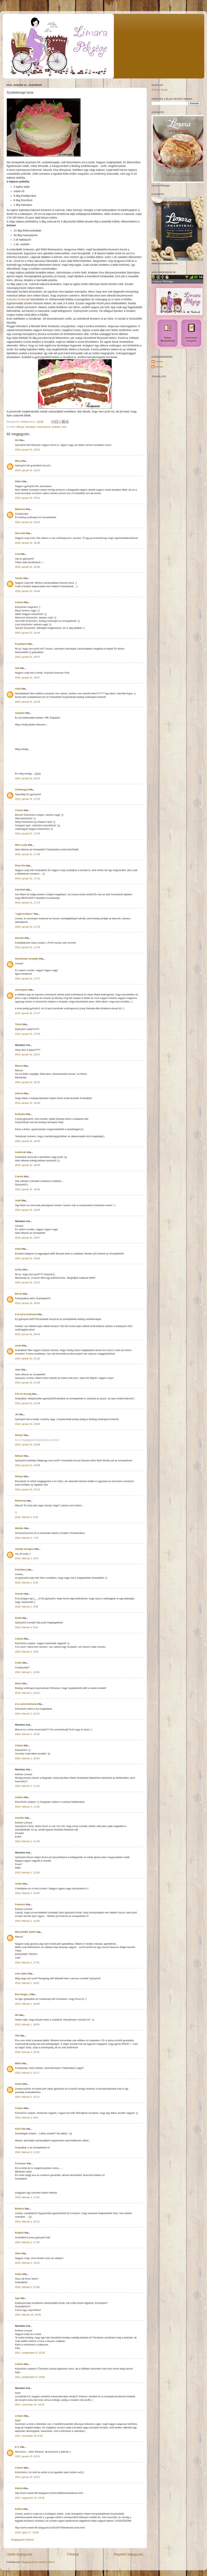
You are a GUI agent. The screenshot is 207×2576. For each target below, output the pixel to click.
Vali (17, 668)
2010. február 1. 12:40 (27, 1893)
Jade (18, 1369)
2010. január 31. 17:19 (27, 926)
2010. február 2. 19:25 (27, 2262)
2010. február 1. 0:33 (26, 1517)
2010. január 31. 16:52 (27, 778)
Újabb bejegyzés (19, 2554)
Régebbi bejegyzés (128, 2554)
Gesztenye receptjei (26, 958)
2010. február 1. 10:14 (27, 1692)
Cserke (19, 1176)
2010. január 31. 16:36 (27, 542)
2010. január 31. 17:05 (27, 833)
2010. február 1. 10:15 (27, 1713)
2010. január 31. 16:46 (27, 632)
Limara (19, 602)
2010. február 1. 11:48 (27, 1841)
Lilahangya (21, 789)
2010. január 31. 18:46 (27, 1189)
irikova (19, 1093)
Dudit (18, 1618)
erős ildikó (21, 1973)
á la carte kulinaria (26, 1314)
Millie (18, 2063)
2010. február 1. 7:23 (26, 1537)
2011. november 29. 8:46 (29, 2435)
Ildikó (18, 481)
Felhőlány (21, 1569)
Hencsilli (20, 533)
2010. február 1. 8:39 (26, 1582)
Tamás (19, 578)
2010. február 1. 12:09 (27, 1872)
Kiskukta (12, 299)
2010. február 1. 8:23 (26, 1558)
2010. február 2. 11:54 (27, 2197)
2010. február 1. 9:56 (26, 1651)
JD (16, 1414)
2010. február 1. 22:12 (27, 2096)
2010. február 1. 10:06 (27, 1672)
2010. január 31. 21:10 (27, 1358)
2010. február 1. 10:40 (27, 1734)
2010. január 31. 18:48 (27, 1210)
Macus (19, 1065)
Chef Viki (20, 2128)
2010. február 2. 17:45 (27, 2242)
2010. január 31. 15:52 (27, 449)
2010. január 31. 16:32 (27, 522)
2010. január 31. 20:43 (27, 1334)
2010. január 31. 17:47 (27, 1013)
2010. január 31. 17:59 (27, 1034)
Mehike (19, 1528)
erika (18, 1248)
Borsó (18, 1293)
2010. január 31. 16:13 (27, 470)
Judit (18, 1200)
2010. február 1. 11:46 (27, 1806)
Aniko (18, 2274)
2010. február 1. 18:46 (27, 2003)
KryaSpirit (21, 643)
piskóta (56, 426)
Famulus (20, 1904)
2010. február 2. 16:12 (27, 2221)
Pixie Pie (20, 865)
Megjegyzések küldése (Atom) (38, 2562)
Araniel (19, 1593)
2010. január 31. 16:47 (27, 656)
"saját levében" (24, 913)
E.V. (17, 2447)
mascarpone (44, 426)
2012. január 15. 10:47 (27, 2477)
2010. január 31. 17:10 (27, 878)
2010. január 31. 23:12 (27, 1489)
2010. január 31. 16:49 (27, 701)
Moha (18, 1683)
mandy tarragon (24, 1549)
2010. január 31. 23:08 (27, 1444)
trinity (18, 1269)
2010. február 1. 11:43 (27, 1786)
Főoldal (73, 2554)
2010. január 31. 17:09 (27, 854)
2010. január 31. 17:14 (27, 902)
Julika (18, 1883)
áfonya (20, 426)
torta (63, 426)
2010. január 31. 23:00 (27, 1424)
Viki (17, 2035)
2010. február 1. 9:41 (26, 1627)
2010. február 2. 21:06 (27, 2287)
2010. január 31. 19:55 (27, 1303)
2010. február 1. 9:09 (26, 1606)
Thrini (18, 1024)
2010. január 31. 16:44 (27, 591)
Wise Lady (21, 844)
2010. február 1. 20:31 (27, 2052)
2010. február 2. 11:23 (27, 2152)
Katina (19, 2488)
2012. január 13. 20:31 (27, 2456)
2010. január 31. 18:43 (27, 1141)
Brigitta (19, 2232)
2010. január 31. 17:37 (27, 978)
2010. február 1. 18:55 (27, 2024)
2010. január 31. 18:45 (27, 1165)
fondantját (24, 299)
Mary (18, 460)
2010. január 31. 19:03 (27, 1258)
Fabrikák (20, 889)
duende (19, 938)
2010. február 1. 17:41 (27, 1962)
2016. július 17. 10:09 (27, 2532)
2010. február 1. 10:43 (27, 1758)
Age (17, 2298)
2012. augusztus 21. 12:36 (29, 2497)
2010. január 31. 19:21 (27, 1282)
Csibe (18, 1662)
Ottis (18, 2253)
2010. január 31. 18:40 (27, 1103)
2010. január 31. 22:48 (27, 1403)
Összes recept (159, 89)
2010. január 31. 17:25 (27, 947)
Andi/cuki (20, 1152)
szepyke (20, 712)
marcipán (30, 426)
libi (17, 440)
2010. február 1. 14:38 (27, 1920)
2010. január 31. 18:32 (27, 1082)
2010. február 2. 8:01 (26, 2117)
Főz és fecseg (23, 1393)
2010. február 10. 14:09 (28, 2314)
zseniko (19, 1817)
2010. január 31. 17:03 (27, 799)
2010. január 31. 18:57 (27, 1237)
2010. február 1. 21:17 (27, 2072)
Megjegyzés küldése (22, 2539)
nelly (18, 688)
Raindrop (20, 1500)
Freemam (20, 2163)
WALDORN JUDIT (25, 1932)
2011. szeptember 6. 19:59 (30, 2377)
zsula (18, 1345)
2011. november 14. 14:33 (29, 2404)
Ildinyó (19, 1435)
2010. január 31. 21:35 (27, 1382)
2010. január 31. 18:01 (27, 1054)
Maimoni (20, 509)
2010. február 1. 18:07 (27, 1983)
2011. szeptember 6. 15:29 (30, 2352)
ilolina (18, 2083)
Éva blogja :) (22, 1994)
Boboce (19, 2208)
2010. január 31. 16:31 (27, 497)
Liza (17, 554)
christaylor (21, 989)
